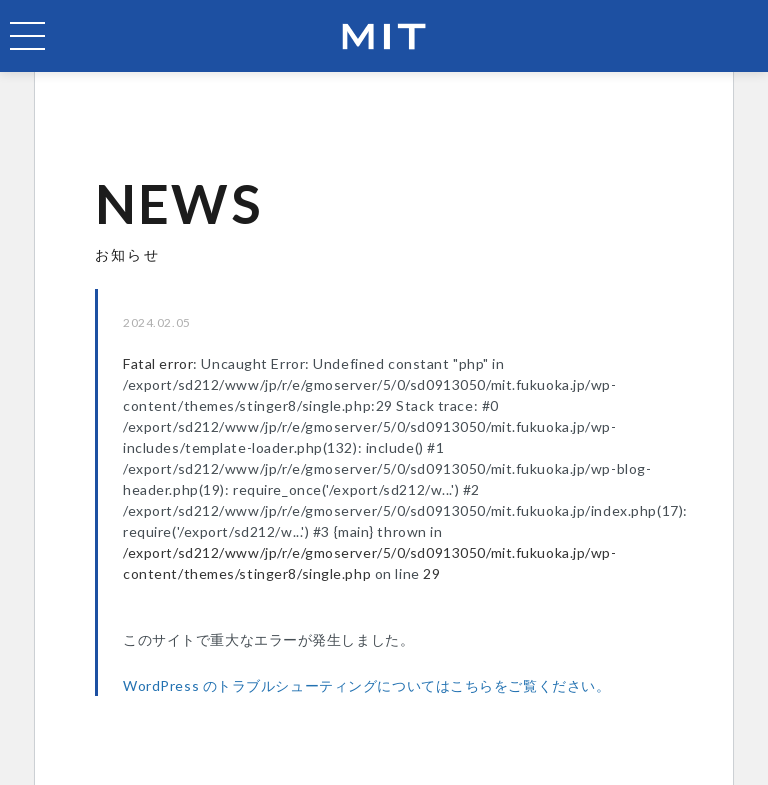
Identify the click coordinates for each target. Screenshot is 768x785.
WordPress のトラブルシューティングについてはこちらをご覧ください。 (366, 685)
